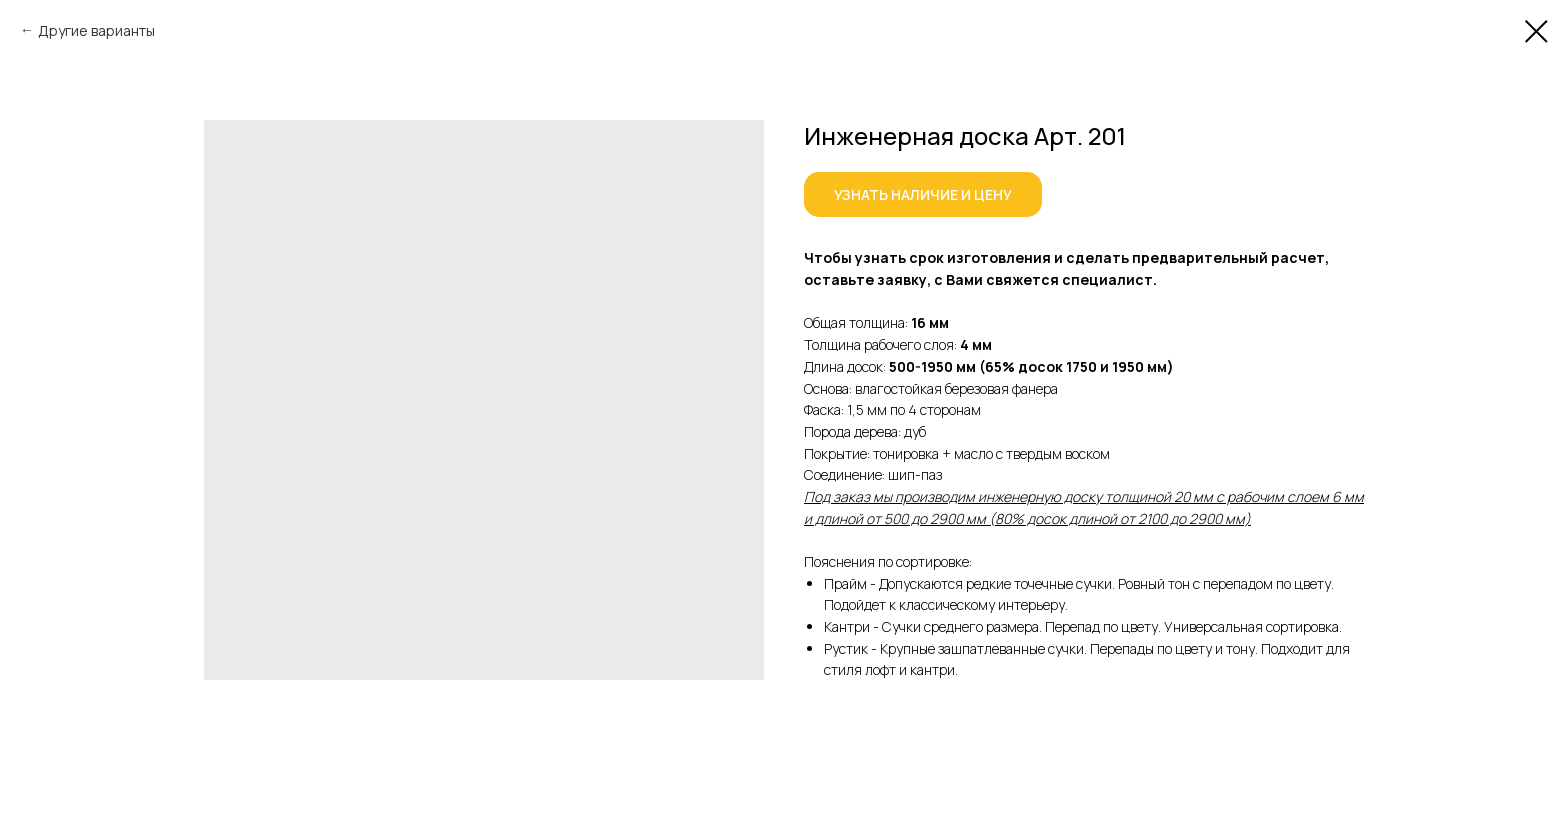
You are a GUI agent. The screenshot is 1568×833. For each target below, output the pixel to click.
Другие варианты (96, 30)
